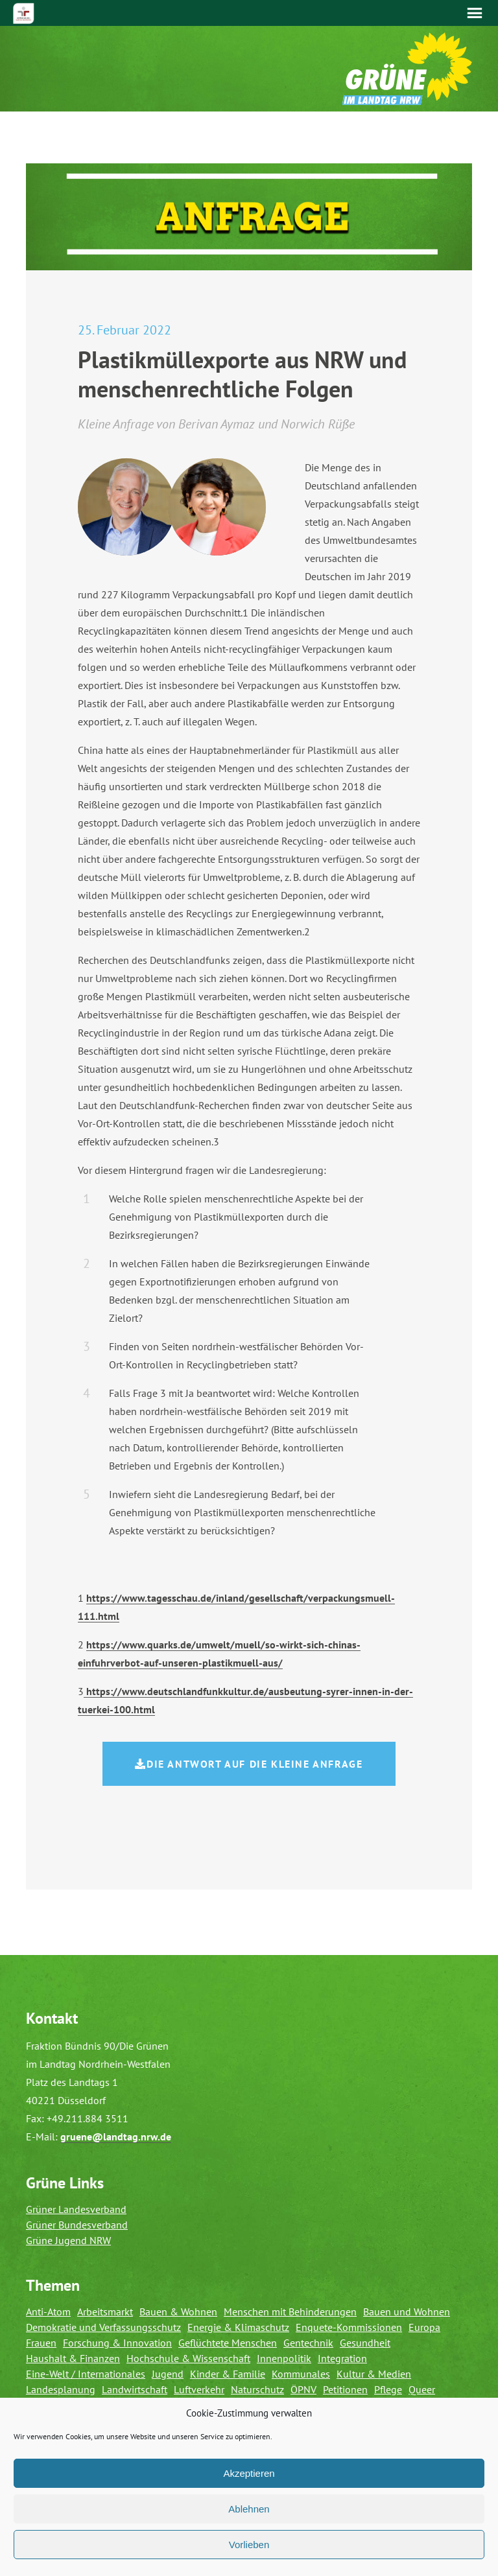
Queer (422, 2389)
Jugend (168, 2373)
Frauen (41, 2342)
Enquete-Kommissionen (349, 2327)
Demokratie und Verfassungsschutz (103, 2327)
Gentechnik (308, 2342)
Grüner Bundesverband (77, 2224)
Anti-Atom (48, 2311)
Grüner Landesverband (76, 2209)
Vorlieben (249, 2544)
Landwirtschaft (134, 2389)
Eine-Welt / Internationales (85, 2373)
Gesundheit (365, 2342)
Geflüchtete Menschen (227, 2342)
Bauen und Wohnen (406, 2311)
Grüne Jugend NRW (68, 2240)
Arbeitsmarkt (105, 2311)
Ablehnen (248, 2508)
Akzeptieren (248, 2473)
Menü (474, 13)
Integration (342, 2358)
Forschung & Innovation (117, 2342)
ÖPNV (303, 2389)
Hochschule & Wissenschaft (188, 2358)
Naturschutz (257, 2389)
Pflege (388, 2389)
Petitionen (345, 2389)
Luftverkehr (199, 2389)
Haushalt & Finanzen (73, 2358)
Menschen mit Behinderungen (290, 2311)
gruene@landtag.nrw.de (115, 2136)
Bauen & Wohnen (178, 2311)
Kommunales (301, 2373)
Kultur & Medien (374, 2373)
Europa (424, 2327)
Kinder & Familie (227, 2373)
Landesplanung (60, 2389)
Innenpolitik (284, 2358)
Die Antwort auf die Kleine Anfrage (248, 1763)
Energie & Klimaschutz (238, 2327)
